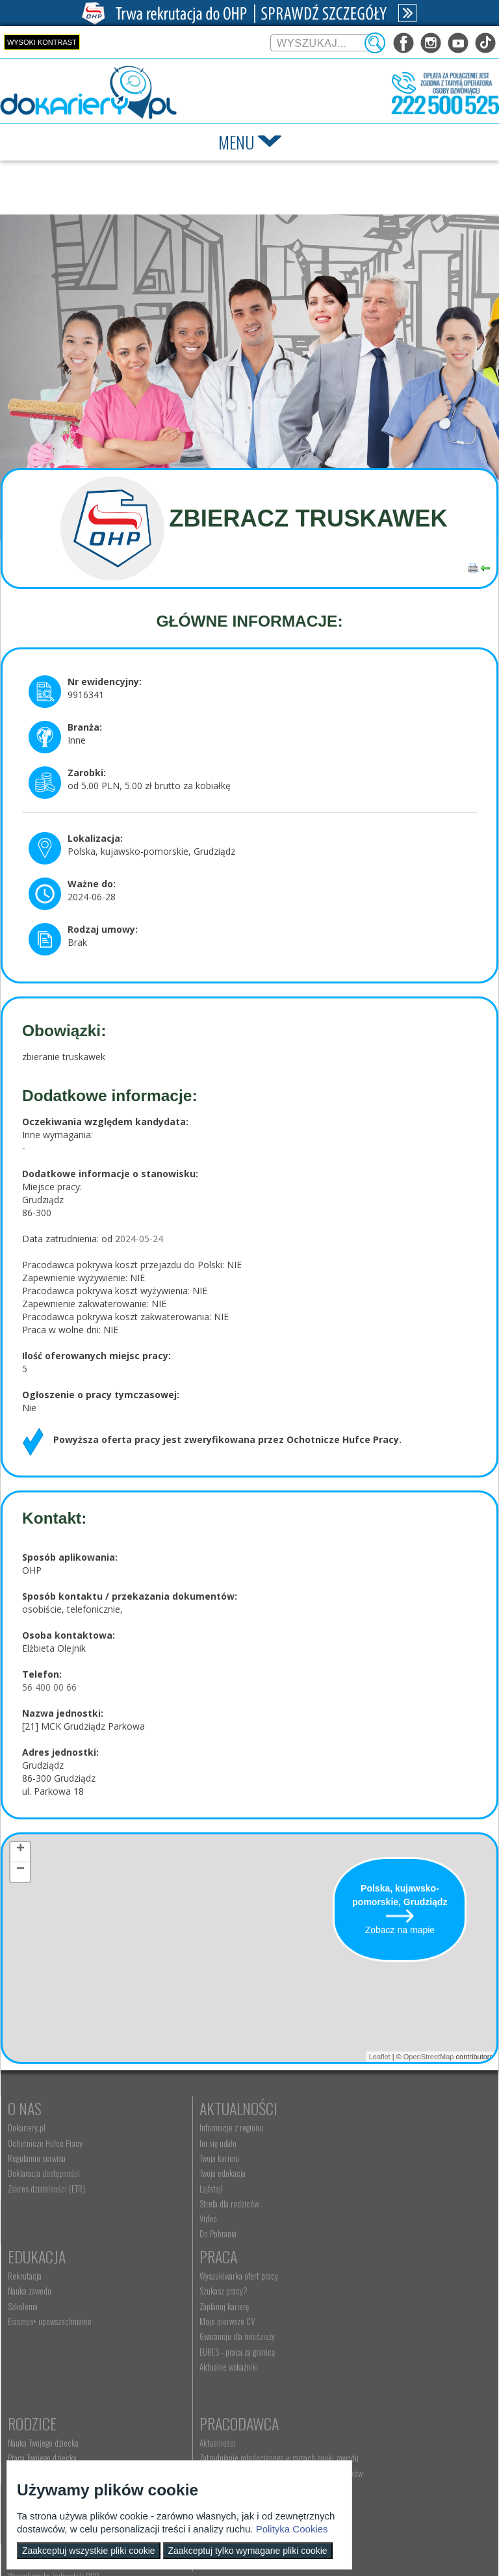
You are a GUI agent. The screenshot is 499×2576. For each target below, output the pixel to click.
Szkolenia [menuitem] (342, 2158)
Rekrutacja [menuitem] (344, 2127)
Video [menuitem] (176, 2218)
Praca (26, 2275)
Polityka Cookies (292, 2528)
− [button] (20, 1870)
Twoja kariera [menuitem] (187, 2158)
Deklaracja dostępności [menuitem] (44, 2172)
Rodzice (192, 2275)
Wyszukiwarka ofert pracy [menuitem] (47, 2294)
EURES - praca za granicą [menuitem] (45, 2370)
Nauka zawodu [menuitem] (349, 2143)
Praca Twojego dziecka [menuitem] (202, 2310)
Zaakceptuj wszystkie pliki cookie (88, 2550)
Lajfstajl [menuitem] (179, 2188)
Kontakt (194, 2426)
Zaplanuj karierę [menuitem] (32, 2325)
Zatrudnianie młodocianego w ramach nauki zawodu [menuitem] (394, 2315)
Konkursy (358, 2426)
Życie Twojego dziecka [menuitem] (202, 2325)
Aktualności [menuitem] (345, 2294)
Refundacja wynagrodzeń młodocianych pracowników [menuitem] (387, 2339)
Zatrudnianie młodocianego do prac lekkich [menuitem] (395, 2358)
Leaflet (379, 2057)
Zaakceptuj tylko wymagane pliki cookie (247, 2550)
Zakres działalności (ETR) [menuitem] (46, 2188)
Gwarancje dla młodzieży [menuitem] (45, 2355)
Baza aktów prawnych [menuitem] (360, 2404)
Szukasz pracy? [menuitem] (32, 2310)
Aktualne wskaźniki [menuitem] (37, 2385)
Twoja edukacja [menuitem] (191, 2172)
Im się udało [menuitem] (186, 2143)
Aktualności (207, 2108)
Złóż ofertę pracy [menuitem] (353, 2373)
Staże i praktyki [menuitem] (351, 2388)
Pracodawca (367, 2275)
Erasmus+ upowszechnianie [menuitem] (369, 2172)
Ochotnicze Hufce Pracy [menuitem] (45, 2143)
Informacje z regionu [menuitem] (199, 2127)
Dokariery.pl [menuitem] (26, 2127)
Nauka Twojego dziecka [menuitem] (203, 2294)
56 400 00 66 (49, 1687)
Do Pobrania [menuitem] (186, 2233)
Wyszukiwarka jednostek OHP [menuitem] (213, 2445)
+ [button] (20, 1850)
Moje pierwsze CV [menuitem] (35, 2340)
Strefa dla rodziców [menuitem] (197, 2203)
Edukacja (356, 2108)
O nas (25, 2108)
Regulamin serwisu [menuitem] (37, 2158)
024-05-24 (141, 1238)
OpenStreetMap (428, 2057)
